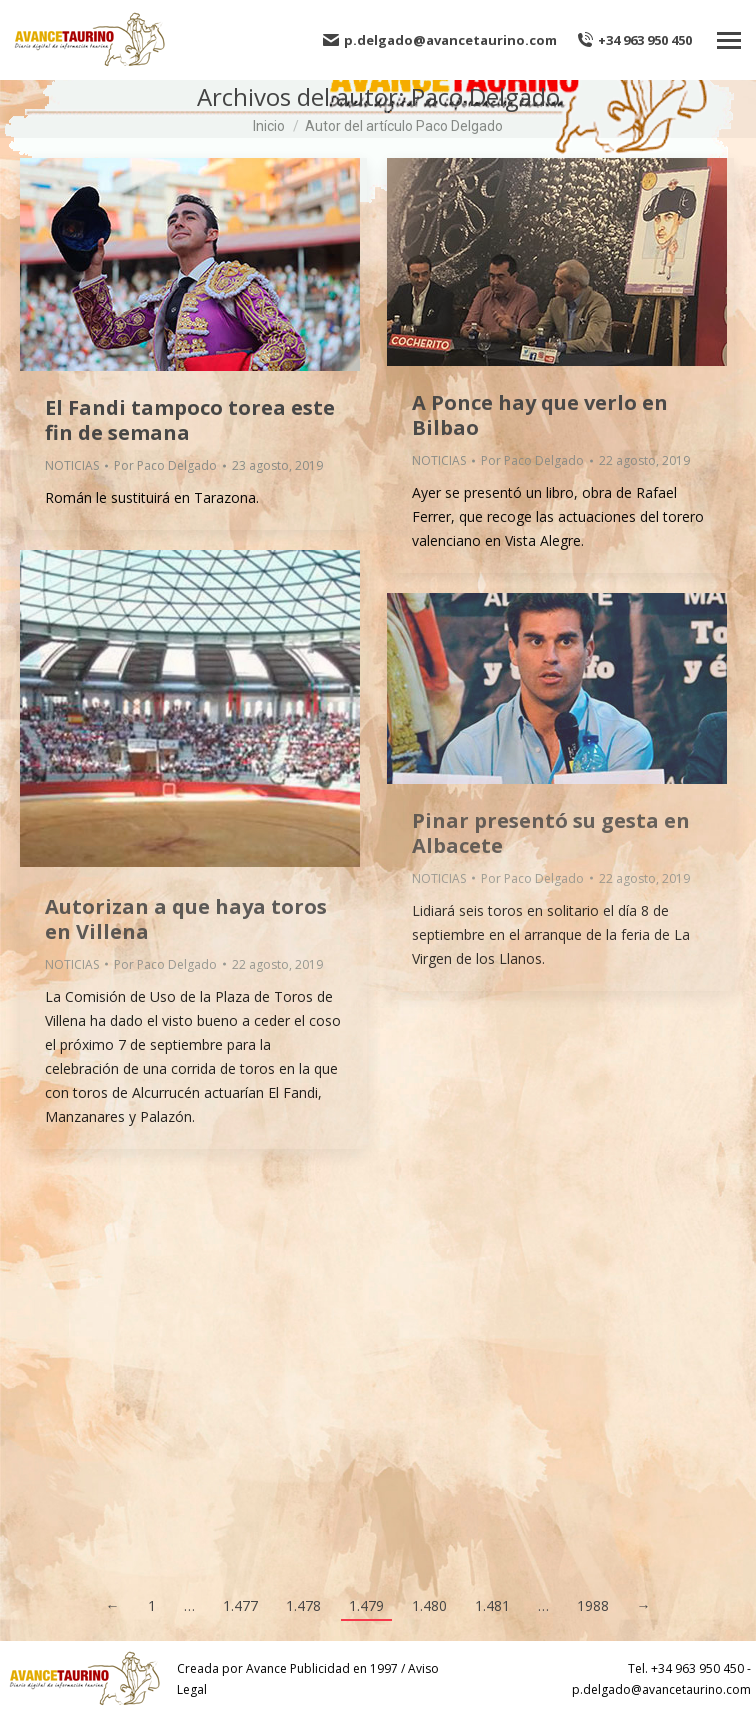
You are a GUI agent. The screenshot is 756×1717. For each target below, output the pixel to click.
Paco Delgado (485, 96)
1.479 (366, 1605)
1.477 (240, 1605)
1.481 (492, 1605)
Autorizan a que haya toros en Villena (186, 919)
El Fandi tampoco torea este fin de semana (190, 420)
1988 (593, 1605)
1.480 (429, 1605)
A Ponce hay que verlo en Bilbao (540, 415)
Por (165, 465)
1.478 (303, 1605)
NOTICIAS (72, 465)
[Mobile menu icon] (729, 40)
